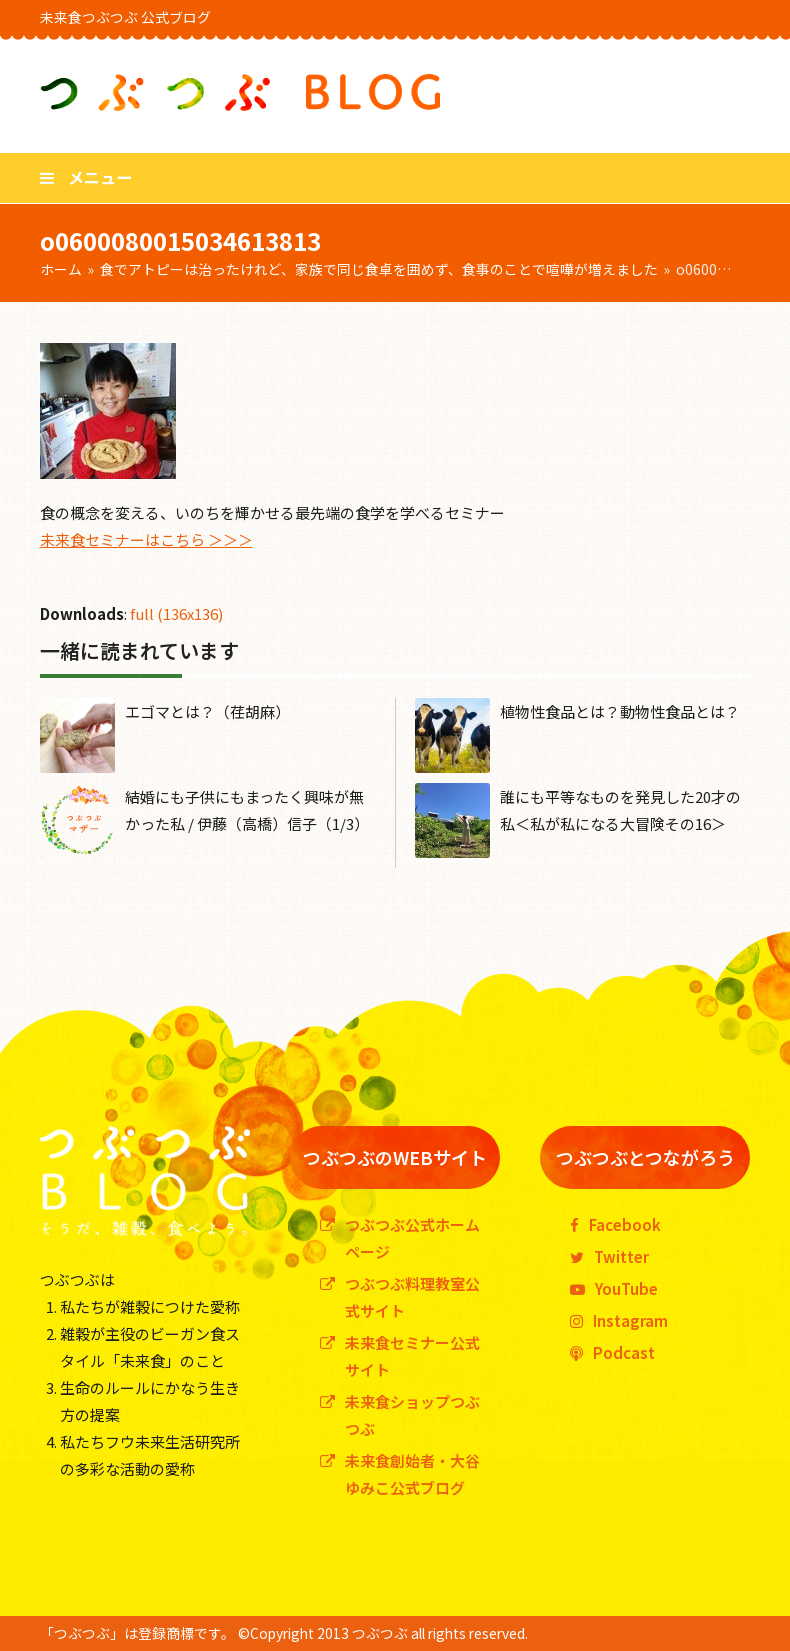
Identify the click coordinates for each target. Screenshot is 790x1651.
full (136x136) (176, 613)
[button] (86, 177)
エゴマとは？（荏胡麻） (207, 711)
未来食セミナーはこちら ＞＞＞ (146, 539)
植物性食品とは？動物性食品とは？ (620, 711)
